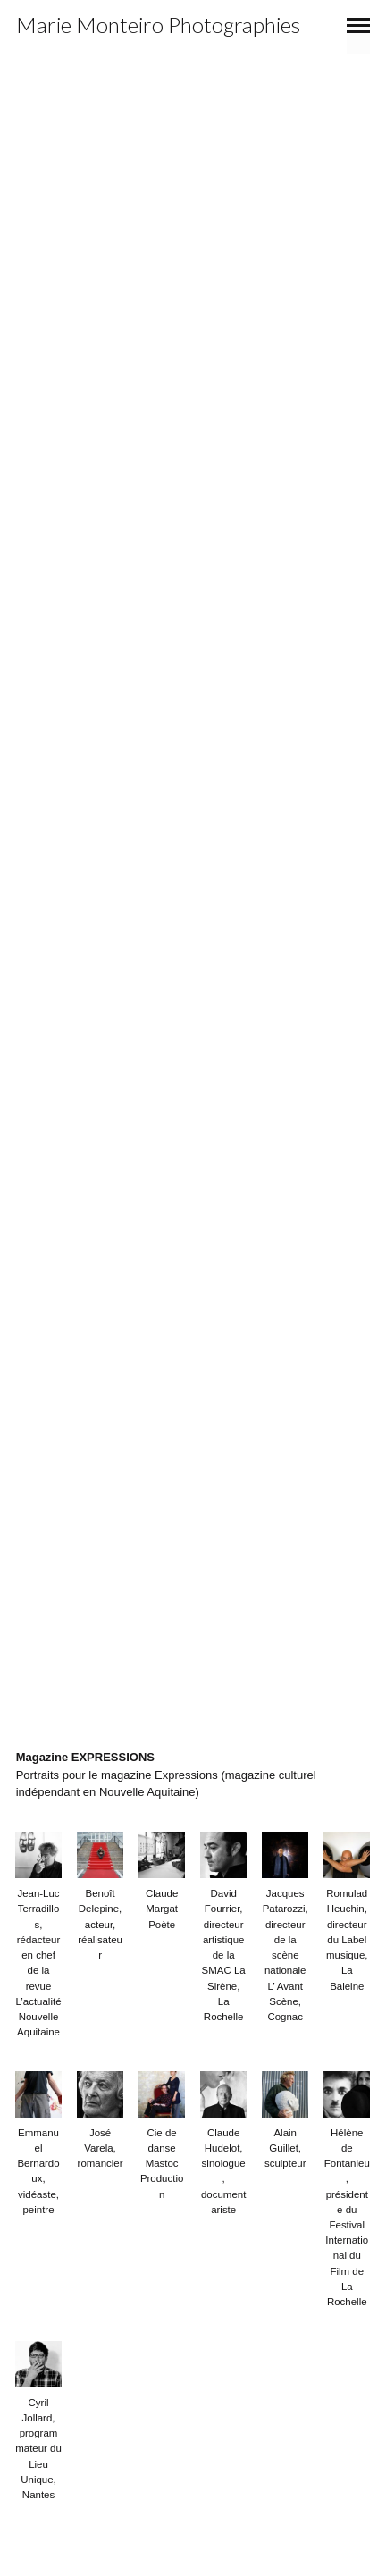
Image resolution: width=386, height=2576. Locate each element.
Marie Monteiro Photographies (158, 24)
